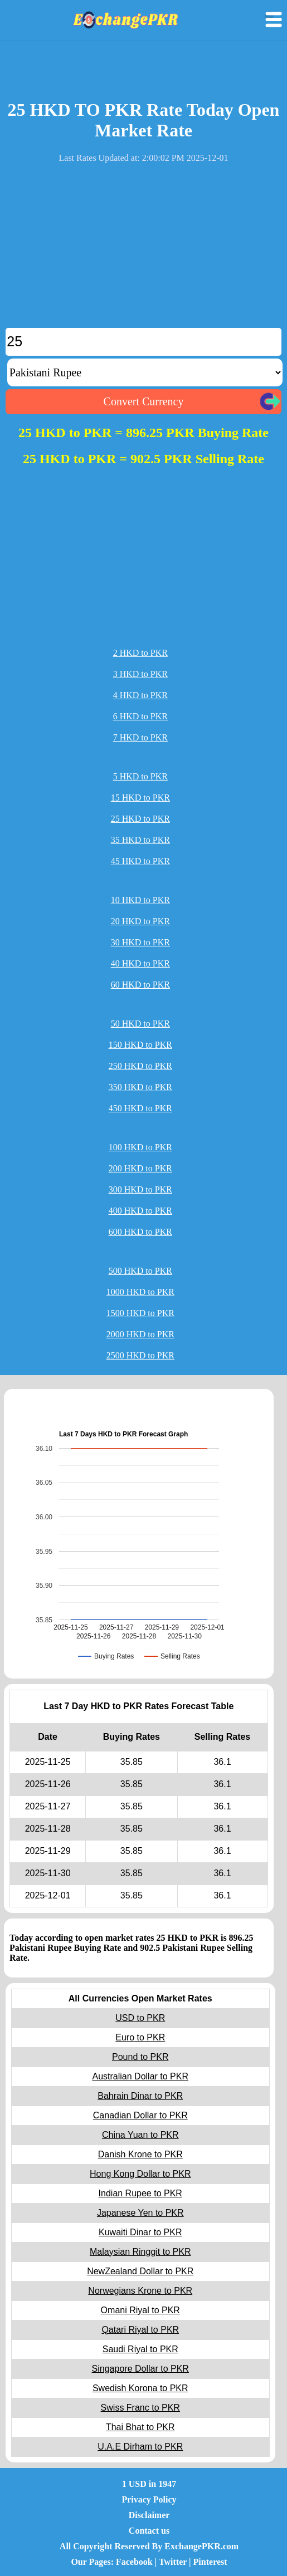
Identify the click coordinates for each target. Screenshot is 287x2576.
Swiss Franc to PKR (140, 2407)
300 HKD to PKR (140, 1189)
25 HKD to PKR (140, 818)
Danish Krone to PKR (140, 2154)
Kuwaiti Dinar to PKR (140, 2232)
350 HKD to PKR (140, 1087)
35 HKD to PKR (140, 840)
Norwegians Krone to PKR (140, 2290)
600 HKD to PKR (140, 1232)
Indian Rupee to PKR (140, 2193)
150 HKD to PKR (140, 1044)
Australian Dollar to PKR (140, 2076)
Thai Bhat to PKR (140, 2427)
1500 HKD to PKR (140, 1313)
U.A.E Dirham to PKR (140, 2446)
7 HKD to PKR (140, 737)
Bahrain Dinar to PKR (140, 2096)
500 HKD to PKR (140, 1270)
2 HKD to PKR (140, 653)
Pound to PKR (140, 2057)
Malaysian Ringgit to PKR (140, 2251)
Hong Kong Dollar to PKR (140, 2173)
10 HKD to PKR (140, 900)
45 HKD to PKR (140, 861)
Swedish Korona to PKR (140, 2388)
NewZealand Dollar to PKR (140, 2271)
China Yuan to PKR (140, 2135)
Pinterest (210, 2562)
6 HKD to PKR (140, 716)
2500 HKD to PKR (140, 1355)
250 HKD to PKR (140, 1066)
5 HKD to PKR (140, 776)
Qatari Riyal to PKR (140, 2329)
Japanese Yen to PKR (140, 2212)
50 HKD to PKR (140, 1023)
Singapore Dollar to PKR (140, 2368)
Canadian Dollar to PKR (140, 2115)
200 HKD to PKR (140, 1168)
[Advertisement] (143, 250)
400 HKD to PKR (140, 1210)
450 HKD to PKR (140, 1108)
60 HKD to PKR (140, 984)
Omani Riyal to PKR (140, 2310)
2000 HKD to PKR (140, 1334)
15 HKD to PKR (140, 797)
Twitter (173, 2562)
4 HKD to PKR (140, 695)
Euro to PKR (140, 2037)
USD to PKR (140, 2018)
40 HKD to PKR (140, 963)
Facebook (134, 2562)
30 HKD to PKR (140, 942)
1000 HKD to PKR (140, 1292)
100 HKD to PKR (140, 1147)
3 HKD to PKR (140, 674)
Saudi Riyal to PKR (140, 2349)
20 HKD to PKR (140, 921)
